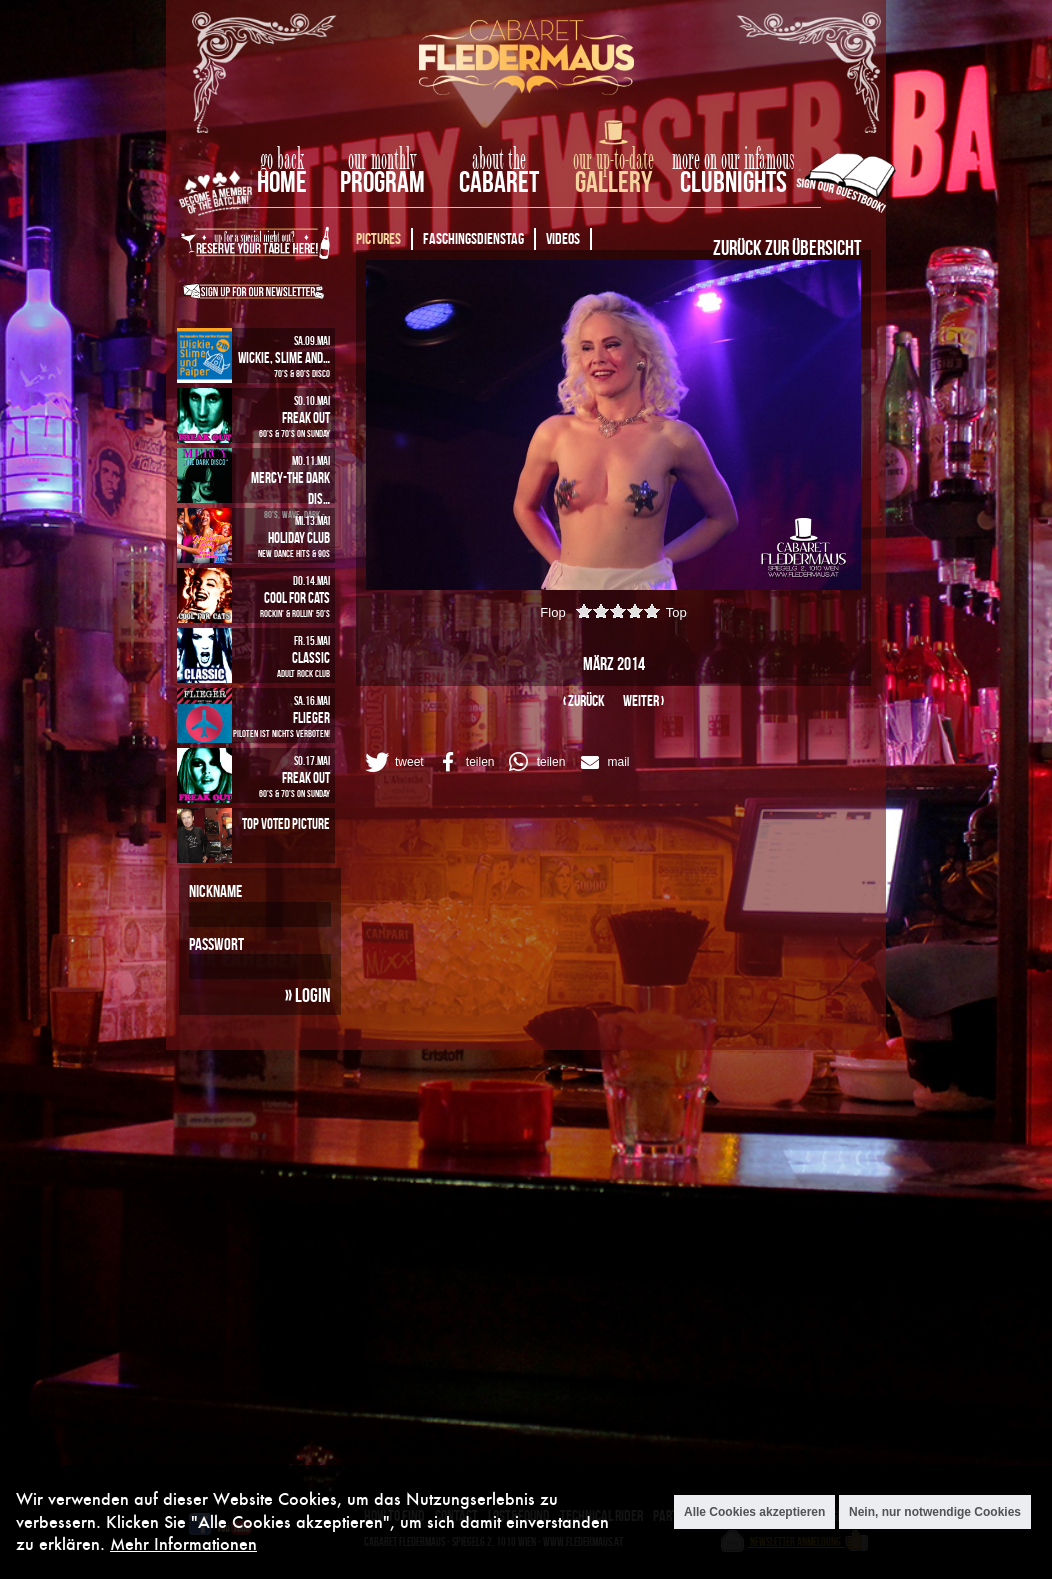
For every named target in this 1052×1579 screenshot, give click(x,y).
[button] (393, 762)
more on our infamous (733, 160)
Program (382, 181)
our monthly (382, 160)
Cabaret (499, 181)
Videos (563, 238)
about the (499, 160)
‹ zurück (584, 700)
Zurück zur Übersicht (787, 247)
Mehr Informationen (183, 1543)
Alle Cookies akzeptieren (754, 1512)
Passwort (216, 944)
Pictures (378, 238)
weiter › (643, 700)
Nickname (215, 891)
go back (282, 160)
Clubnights (733, 181)
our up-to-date (613, 160)
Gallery (613, 181)
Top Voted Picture (286, 823)
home (282, 181)
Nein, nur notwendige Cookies (935, 1512)
